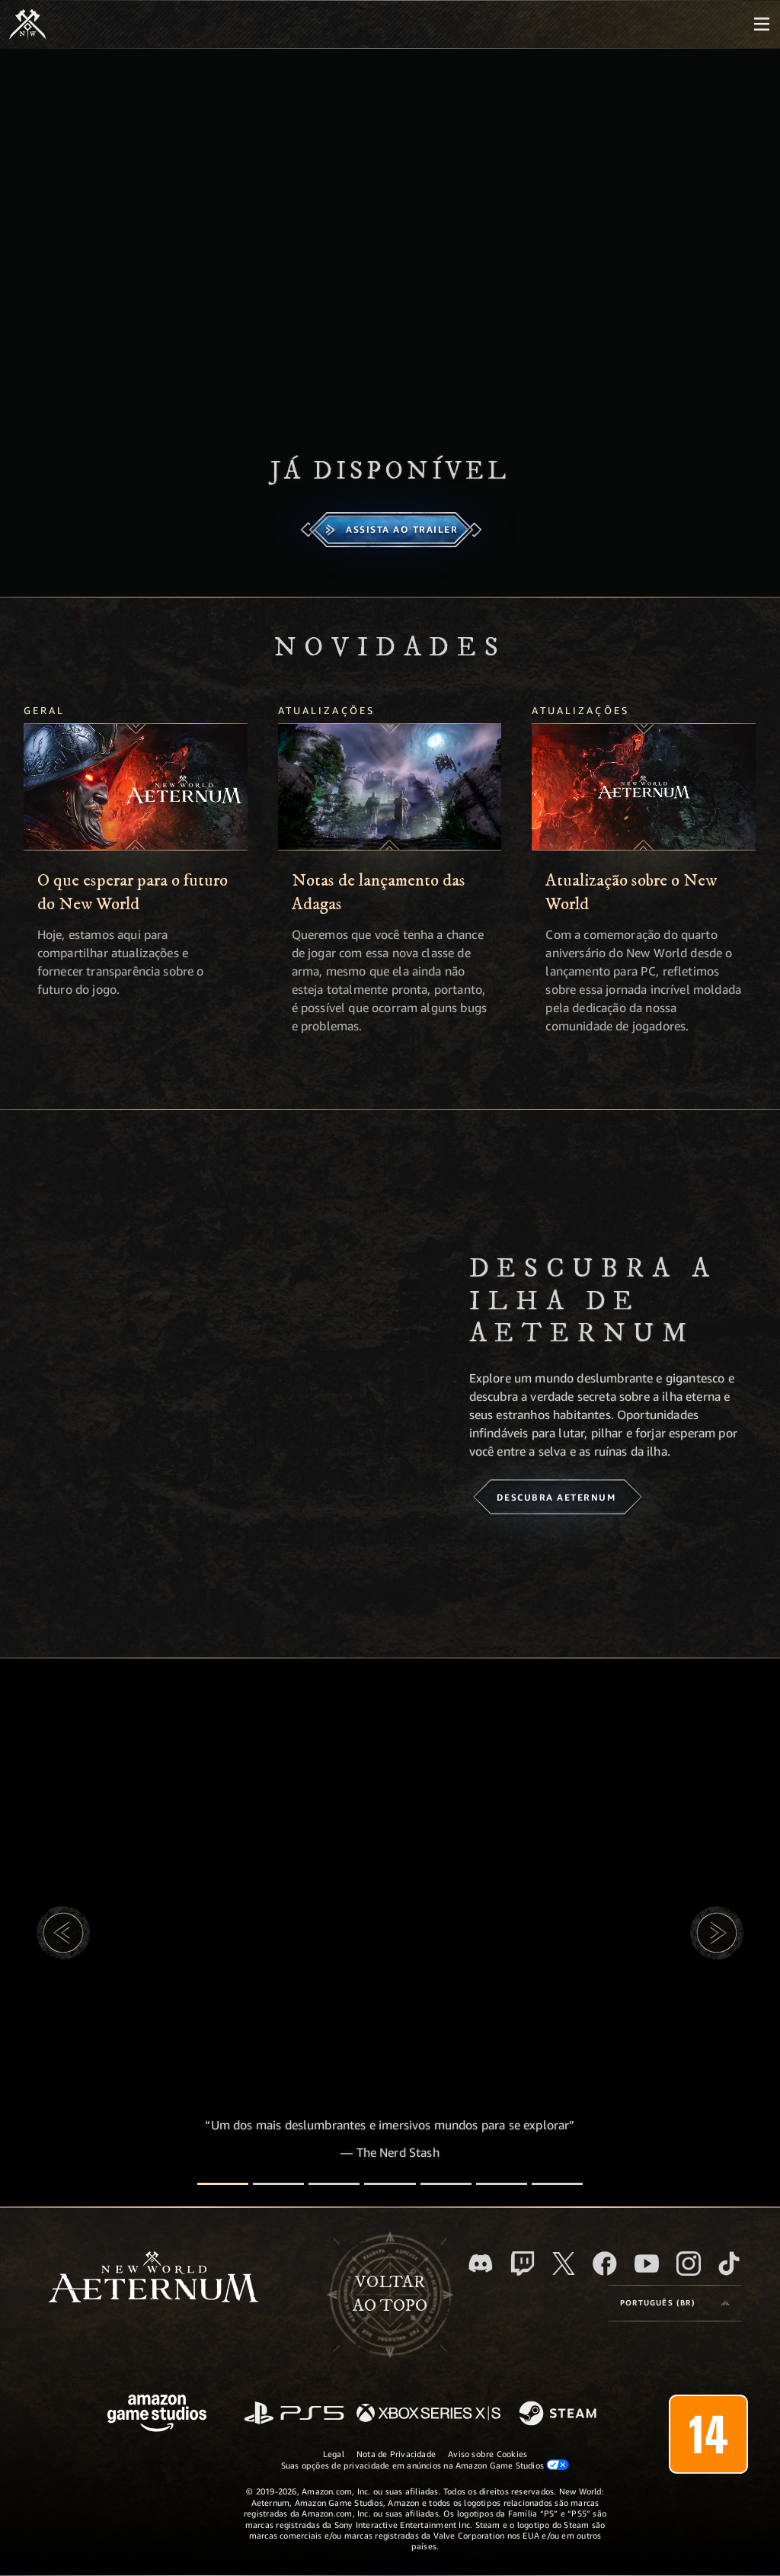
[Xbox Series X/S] (428, 2414)
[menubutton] (761, 24)
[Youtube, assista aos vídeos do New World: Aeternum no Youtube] (647, 2263)
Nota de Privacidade (396, 2454)
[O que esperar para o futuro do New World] (136, 787)
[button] (63, 1932)
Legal (333, 2454)
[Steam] (559, 2414)
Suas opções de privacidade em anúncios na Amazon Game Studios (425, 2464)
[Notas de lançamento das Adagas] (390, 787)
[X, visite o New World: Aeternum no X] (563, 2263)
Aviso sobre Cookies (487, 2454)
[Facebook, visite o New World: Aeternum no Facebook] (605, 2263)
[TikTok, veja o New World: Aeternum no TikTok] (729, 2263)
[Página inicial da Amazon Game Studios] (156, 2415)
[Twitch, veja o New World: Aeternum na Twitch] (522, 2263)
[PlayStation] (294, 2414)
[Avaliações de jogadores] (501, 2184)
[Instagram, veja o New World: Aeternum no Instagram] (688, 2263)
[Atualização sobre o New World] (644, 787)
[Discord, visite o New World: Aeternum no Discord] (480, 2263)
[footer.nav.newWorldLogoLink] (153, 2278)
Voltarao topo (390, 2294)
